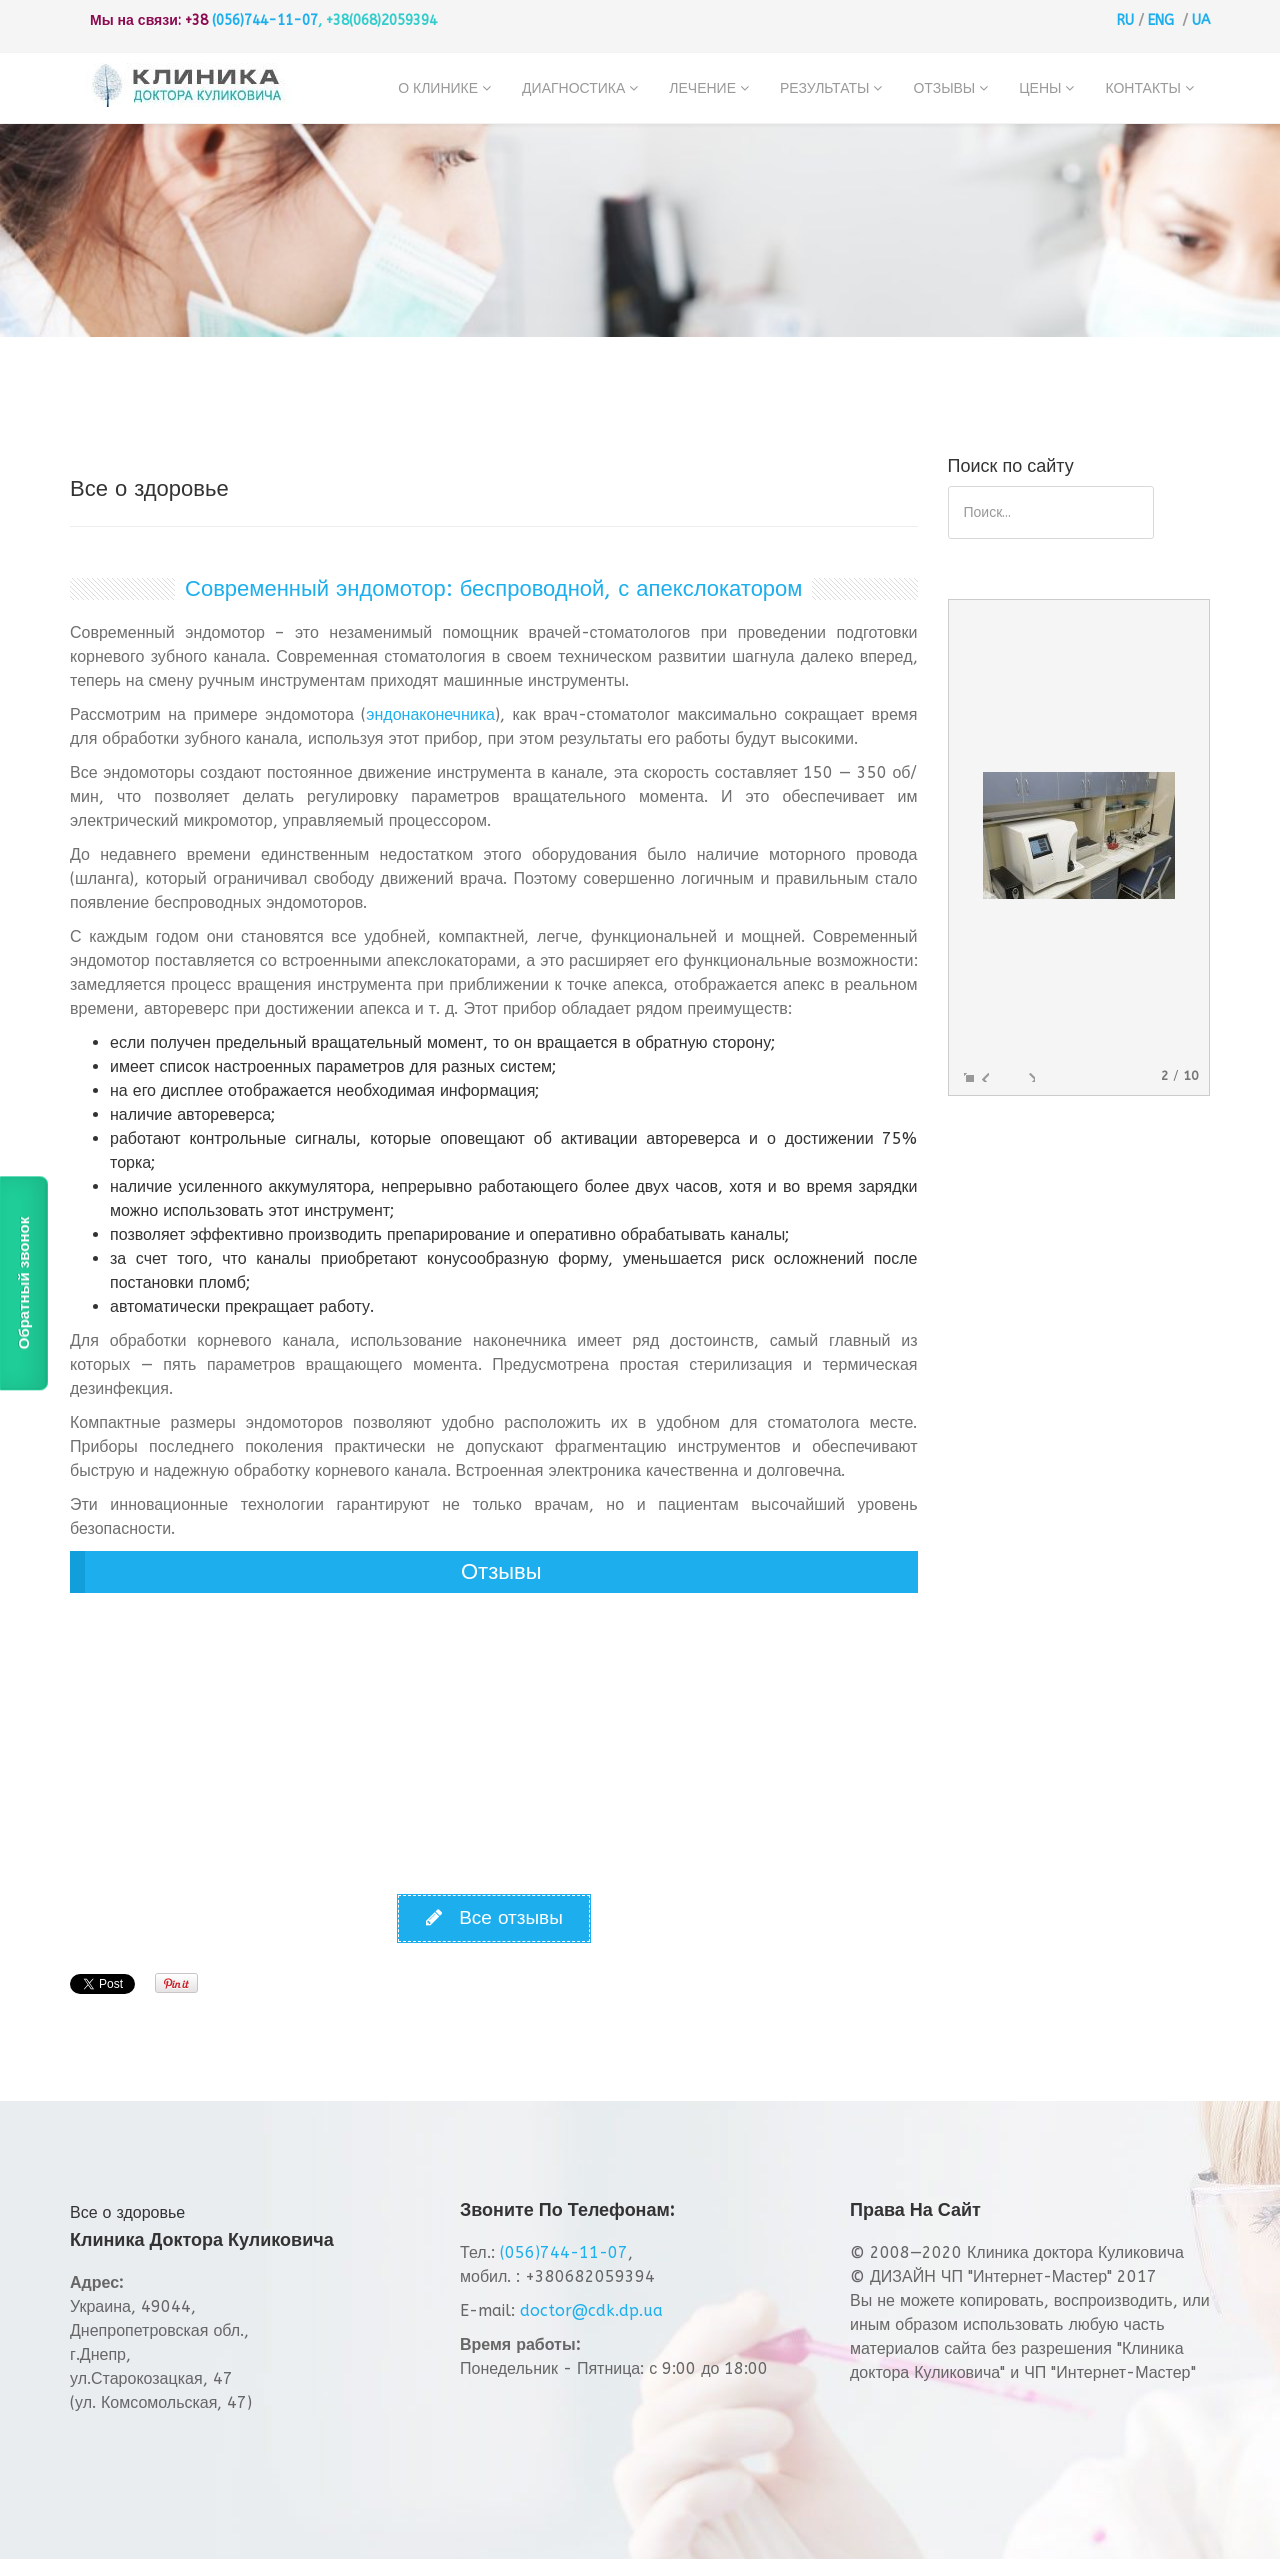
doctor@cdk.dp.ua (591, 2310)
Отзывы (944, 88)
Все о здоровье (127, 2212)
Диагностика (573, 88)
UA (1201, 20)
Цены (1040, 88)
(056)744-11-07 (265, 20)
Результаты (824, 88)
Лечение (702, 88)
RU (1125, 20)
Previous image (981, 1074)
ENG (1161, 20)
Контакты (1143, 88)
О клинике (438, 88)
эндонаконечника (430, 714)
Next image (1027, 1074)
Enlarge (966, 1074)
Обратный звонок (23, 1283)
